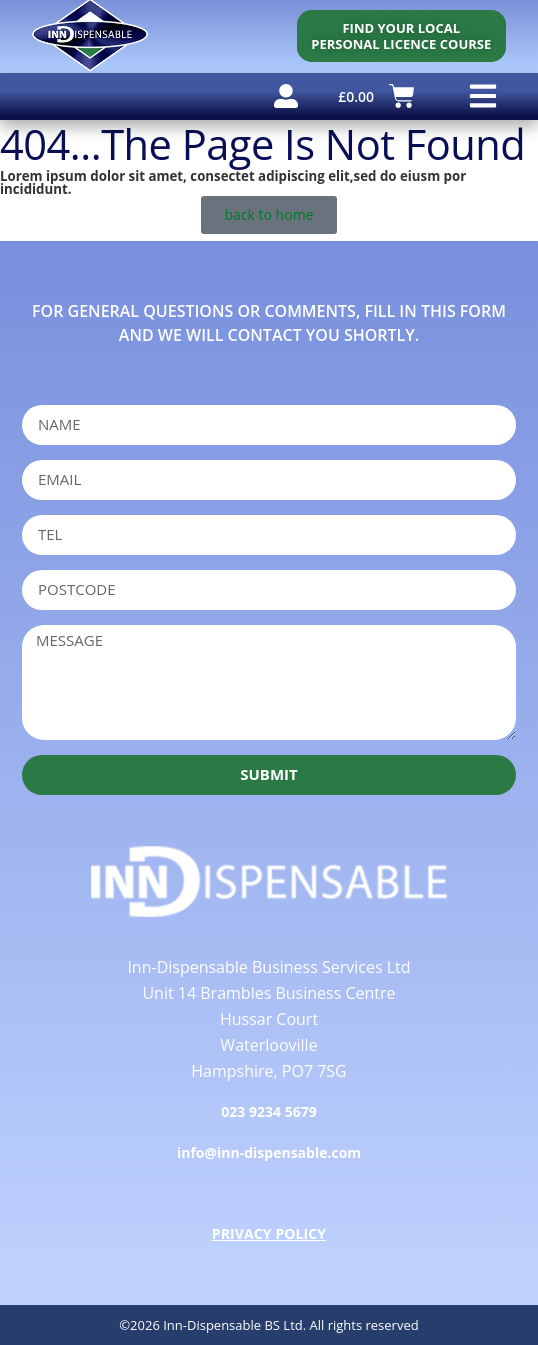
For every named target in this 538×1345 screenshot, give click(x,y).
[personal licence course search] (401, 36)
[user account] (286, 96)
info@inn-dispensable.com (269, 1152)
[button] (483, 96)
